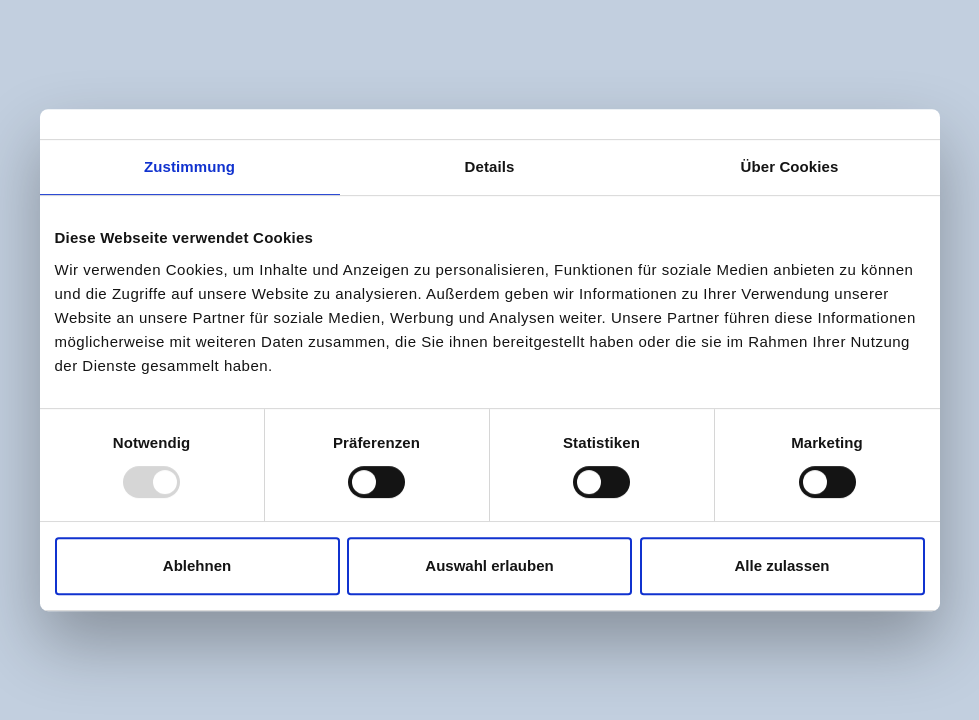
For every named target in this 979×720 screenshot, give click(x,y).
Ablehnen (197, 565)
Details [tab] (490, 166)
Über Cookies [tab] (790, 166)
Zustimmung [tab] (189, 166)
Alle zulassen (781, 565)
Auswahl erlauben (489, 565)
